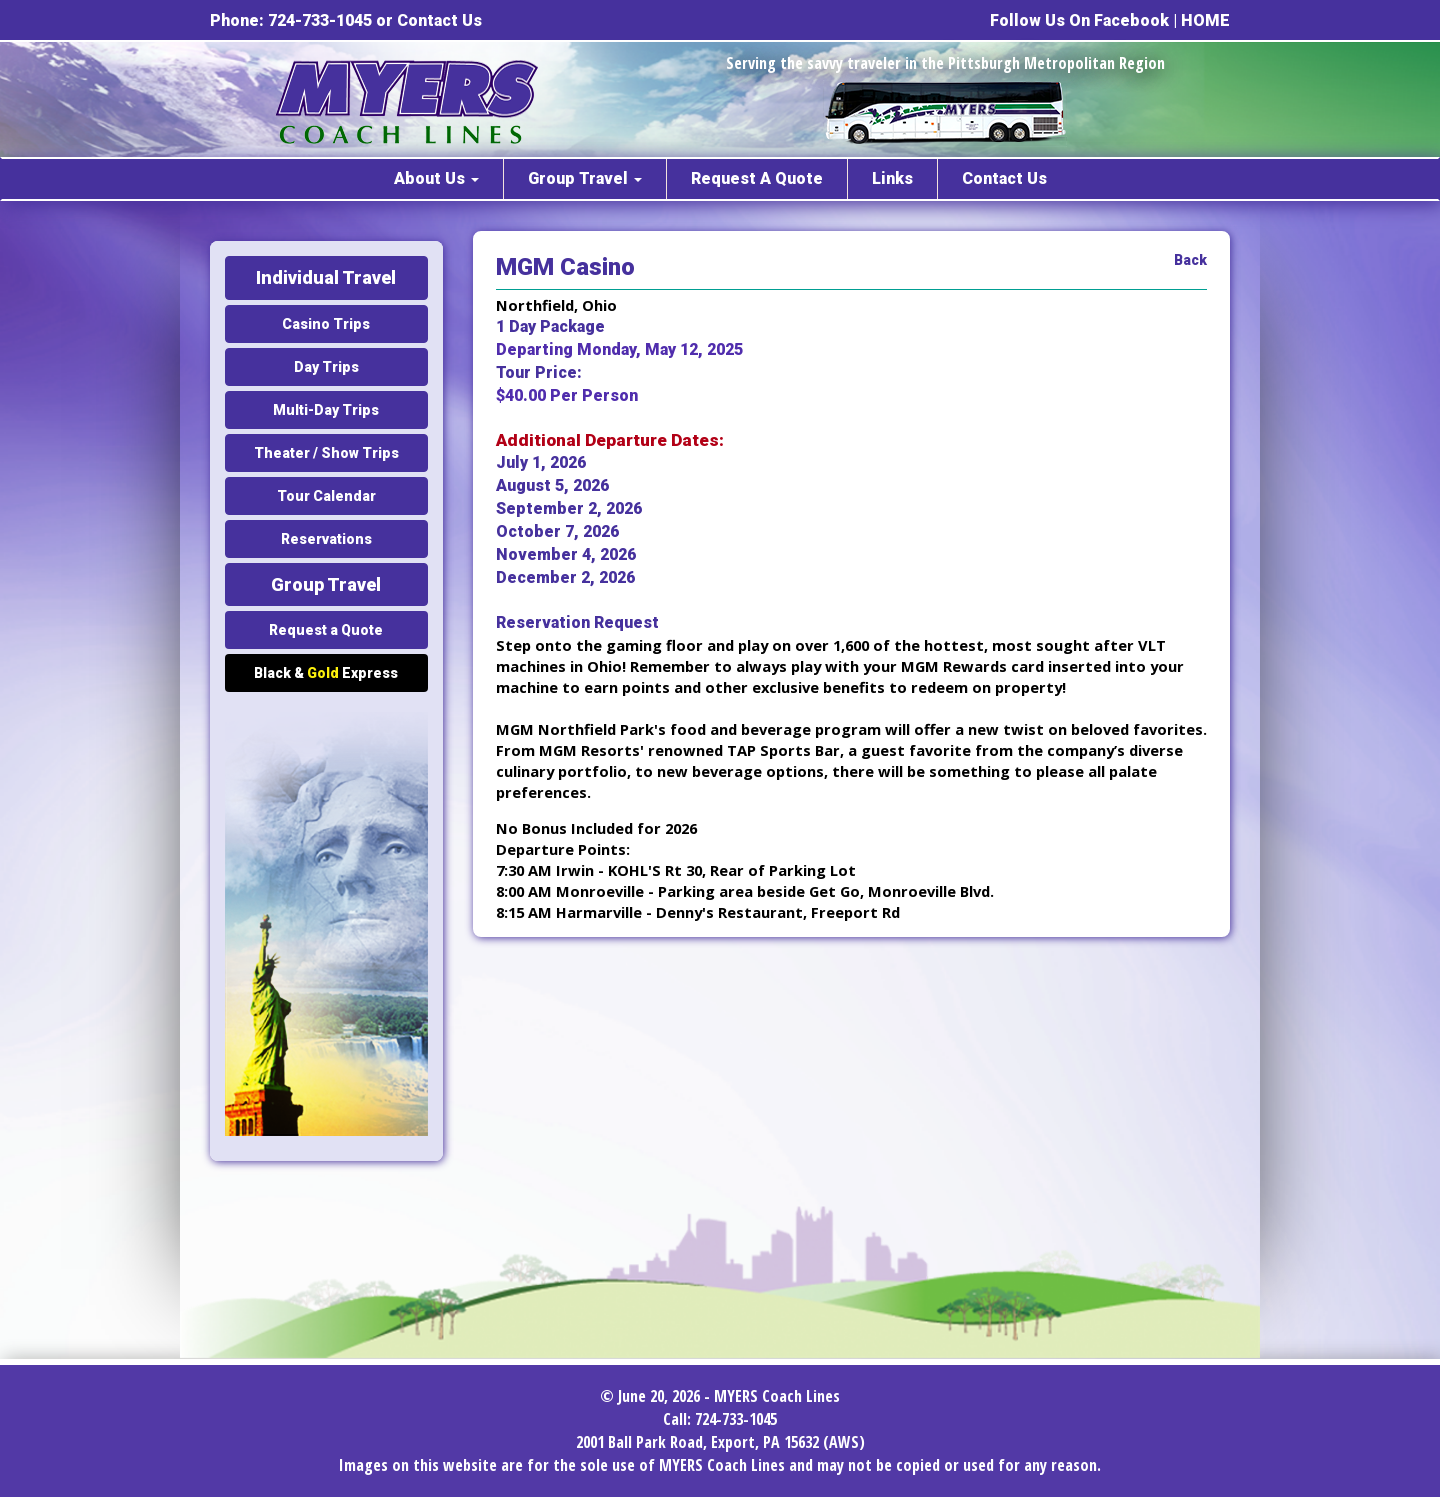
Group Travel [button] (326, 584)
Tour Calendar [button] (326, 496)
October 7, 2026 (557, 531)
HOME (1205, 20)
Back (1190, 260)
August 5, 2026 (552, 485)
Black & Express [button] (326, 673)
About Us (436, 178)
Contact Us (439, 20)
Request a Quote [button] (326, 630)
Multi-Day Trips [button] (326, 410)
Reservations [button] (326, 539)
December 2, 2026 (565, 577)
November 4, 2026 (566, 554)
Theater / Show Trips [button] (326, 453)
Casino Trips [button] (326, 324)
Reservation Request (577, 622)
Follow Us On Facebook (1079, 20)
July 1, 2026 (541, 462)
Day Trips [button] (326, 367)
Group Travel (585, 178)
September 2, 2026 (569, 508)
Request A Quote (757, 178)
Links (892, 178)
